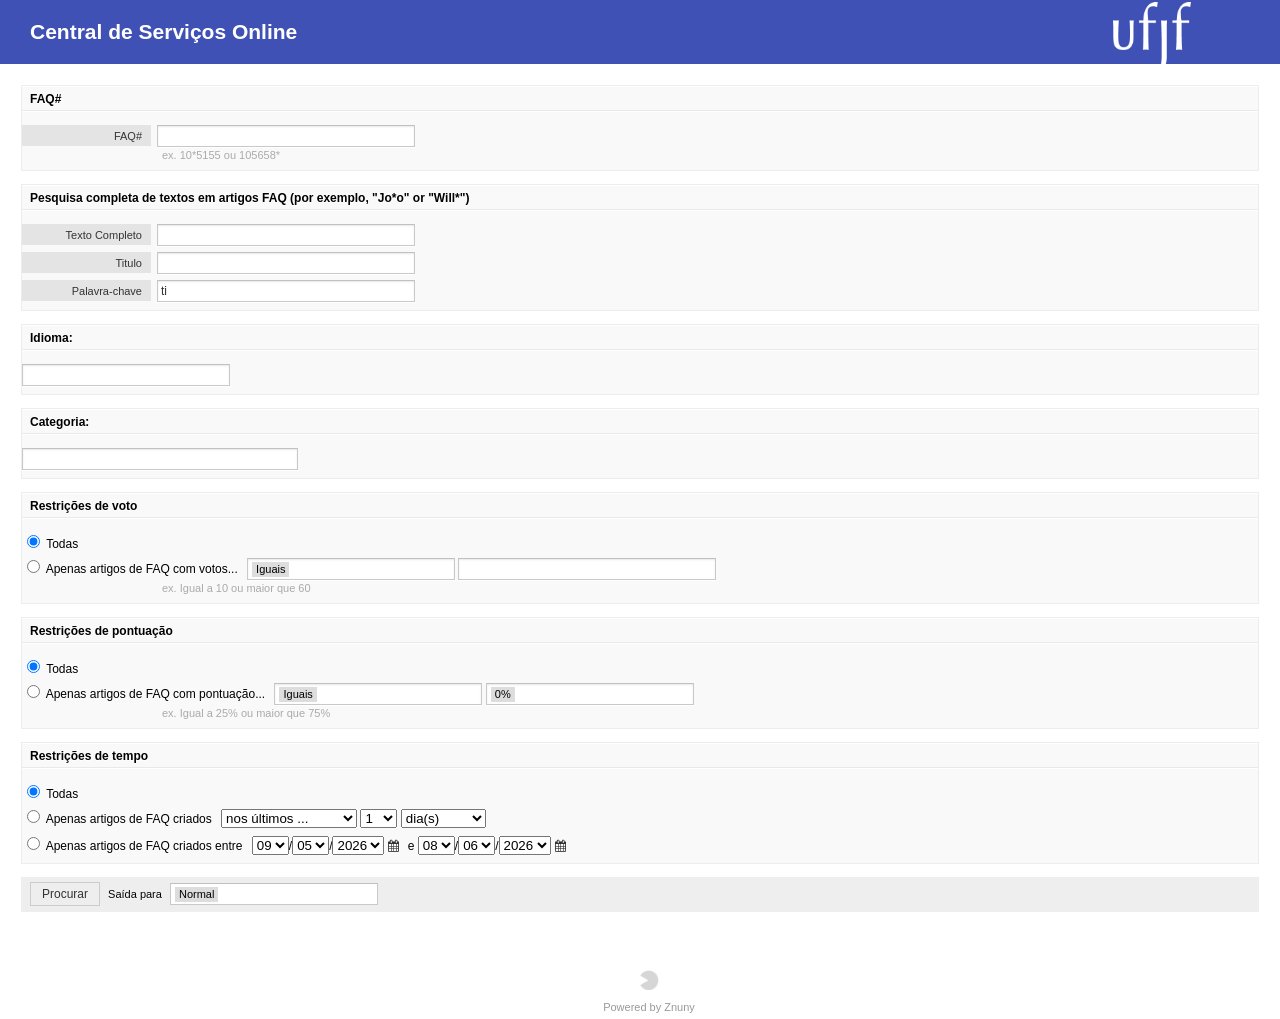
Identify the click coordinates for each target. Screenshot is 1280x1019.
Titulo (129, 263)
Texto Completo (104, 235)
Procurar (65, 894)
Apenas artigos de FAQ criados (129, 819)
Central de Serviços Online (163, 31)
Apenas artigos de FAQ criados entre (144, 846)
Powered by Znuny (649, 991)
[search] (126, 375)
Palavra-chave (107, 291)
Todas (62, 544)
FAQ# (128, 136)
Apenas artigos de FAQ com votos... (142, 569)
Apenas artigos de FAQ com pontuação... (155, 694)
